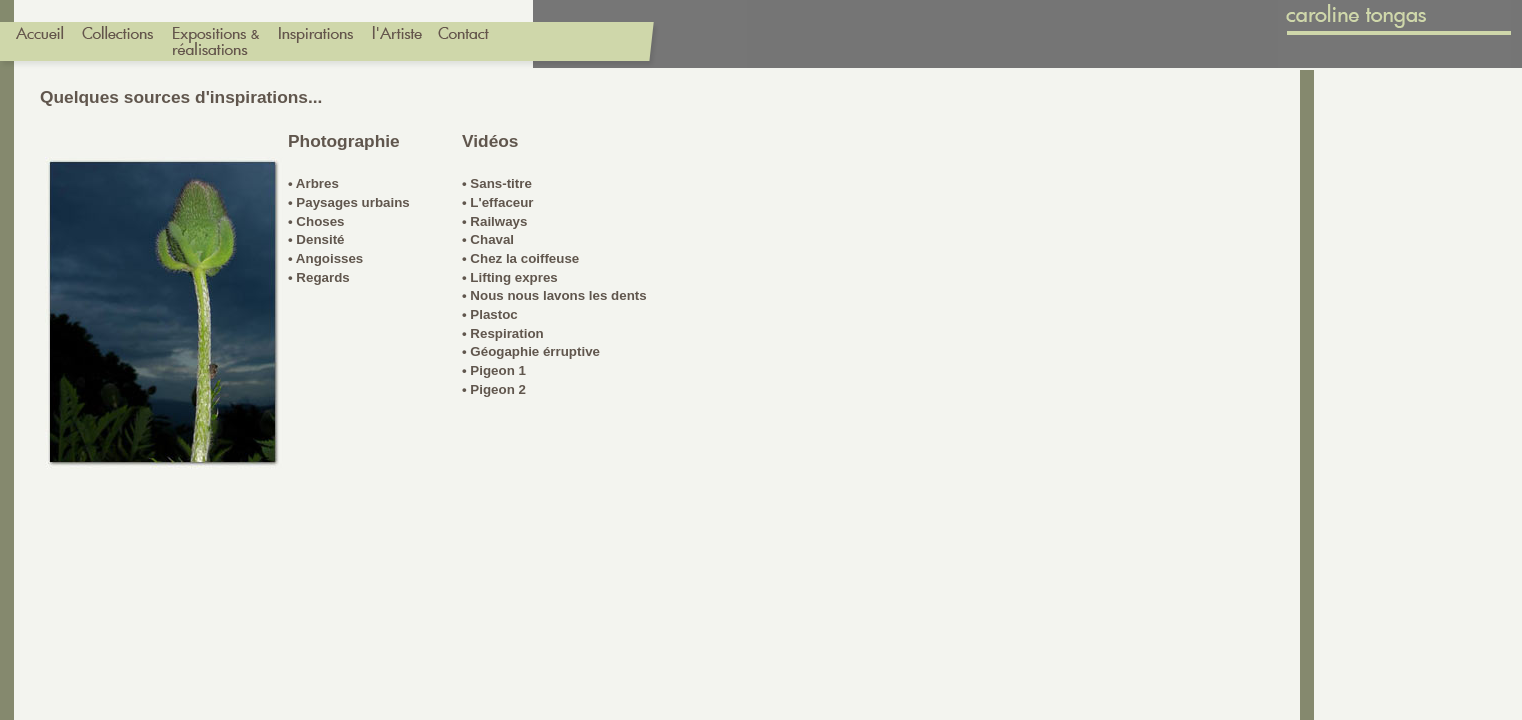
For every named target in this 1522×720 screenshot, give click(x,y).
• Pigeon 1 (494, 370)
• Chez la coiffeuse (520, 258)
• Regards (319, 277)
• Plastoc (490, 314)
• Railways (494, 221)
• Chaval (488, 239)
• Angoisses (325, 258)
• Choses (316, 221)
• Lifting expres (510, 277)
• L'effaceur (498, 202)
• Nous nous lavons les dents (554, 295)
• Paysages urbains (349, 202)
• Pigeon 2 (494, 389)
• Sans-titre (497, 183)
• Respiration (503, 333)
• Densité (316, 239)
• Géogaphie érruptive (531, 351)
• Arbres (313, 183)
